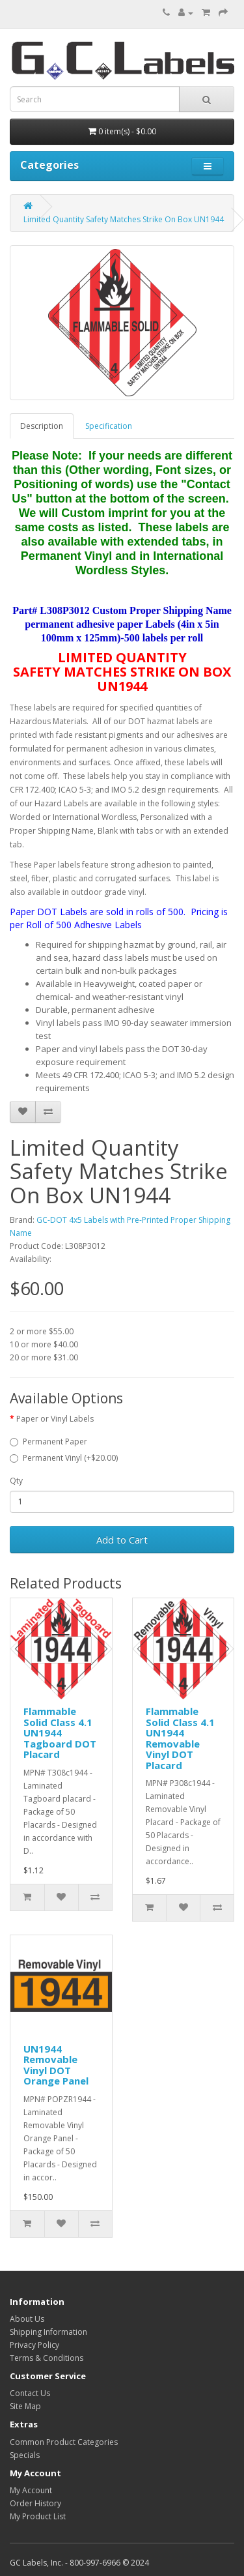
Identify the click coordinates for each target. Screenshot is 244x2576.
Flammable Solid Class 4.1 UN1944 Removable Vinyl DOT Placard (180, 1738)
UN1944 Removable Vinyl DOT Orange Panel (55, 2065)
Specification (108, 426)
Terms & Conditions (46, 2358)
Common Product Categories (64, 2442)
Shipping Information (48, 2331)
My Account (31, 2490)
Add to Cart (122, 1539)
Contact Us (30, 2393)
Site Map (25, 2406)
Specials (25, 2455)
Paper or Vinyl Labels (55, 1418)
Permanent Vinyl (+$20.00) (64, 1457)
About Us (27, 2318)
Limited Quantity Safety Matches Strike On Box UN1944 (123, 219)
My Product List (38, 2516)
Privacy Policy (34, 2344)
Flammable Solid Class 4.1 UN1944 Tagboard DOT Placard (59, 1733)
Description (41, 426)
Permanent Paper (48, 1441)
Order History (35, 2503)
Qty (16, 1480)
